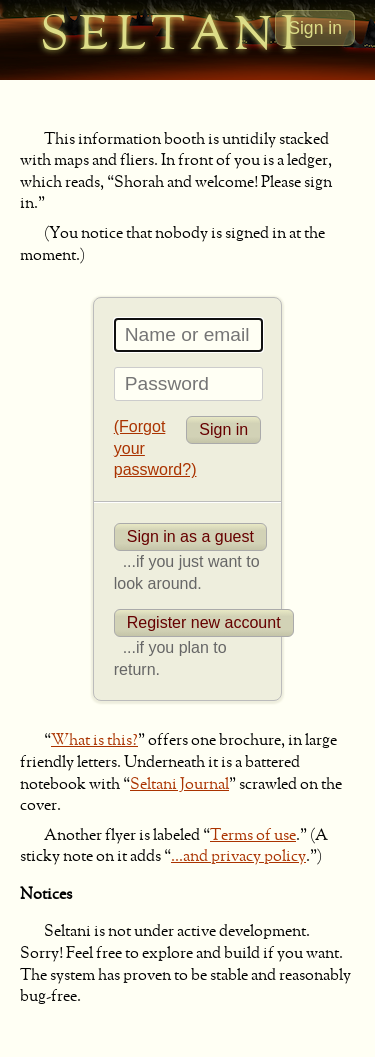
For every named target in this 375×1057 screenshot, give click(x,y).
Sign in (315, 28)
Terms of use (253, 836)
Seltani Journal (179, 785)
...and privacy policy (238, 857)
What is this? (94, 741)
